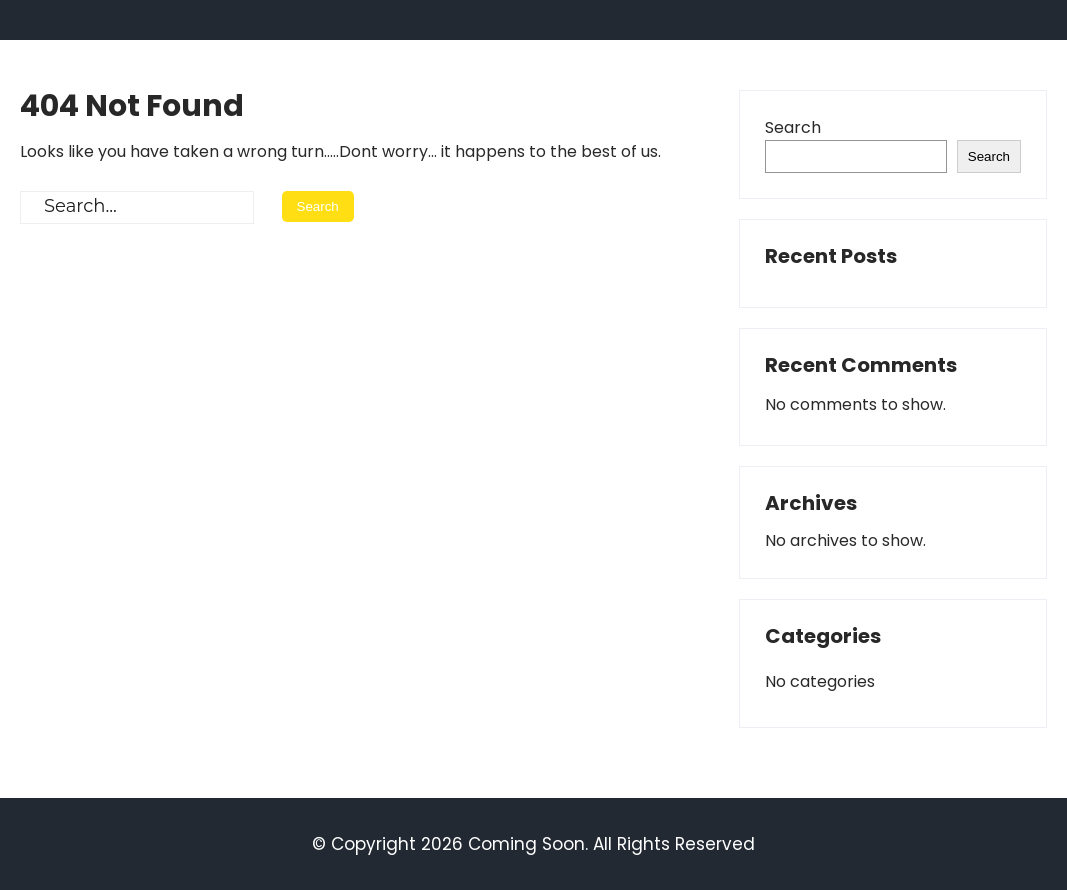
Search (793, 127)
